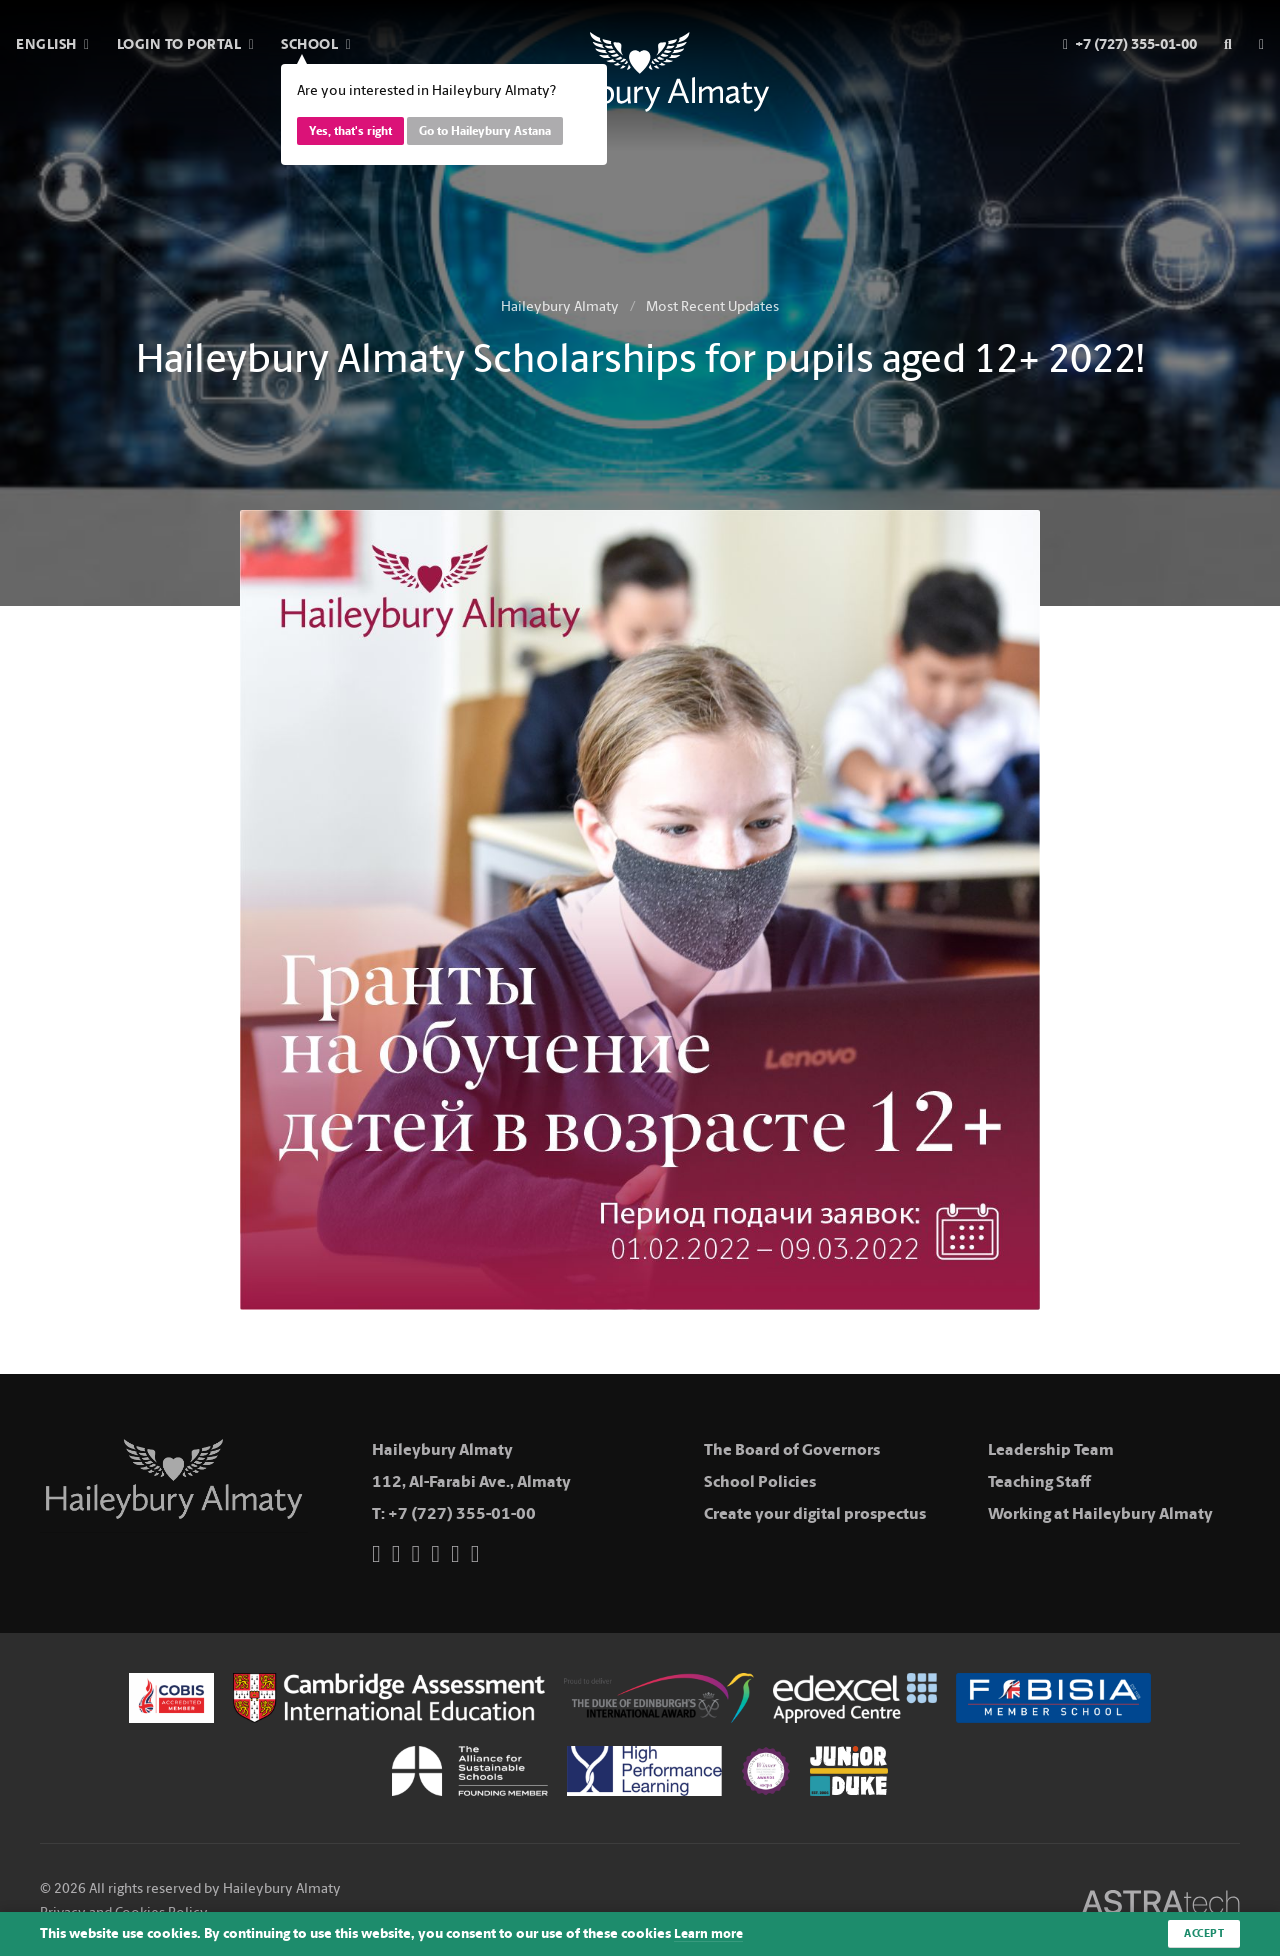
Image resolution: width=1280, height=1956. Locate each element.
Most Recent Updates (712, 306)
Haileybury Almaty (560, 306)
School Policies (760, 1481)
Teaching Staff (1039, 1481)
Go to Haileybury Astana (485, 131)
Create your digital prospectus (815, 1513)
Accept (1201, 1933)
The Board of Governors (792, 1449)
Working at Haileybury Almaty (1100, 1513)
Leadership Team (1051, 1449)
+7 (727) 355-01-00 (462, 1513)
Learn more (710, 1933)
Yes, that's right (350, 131)
